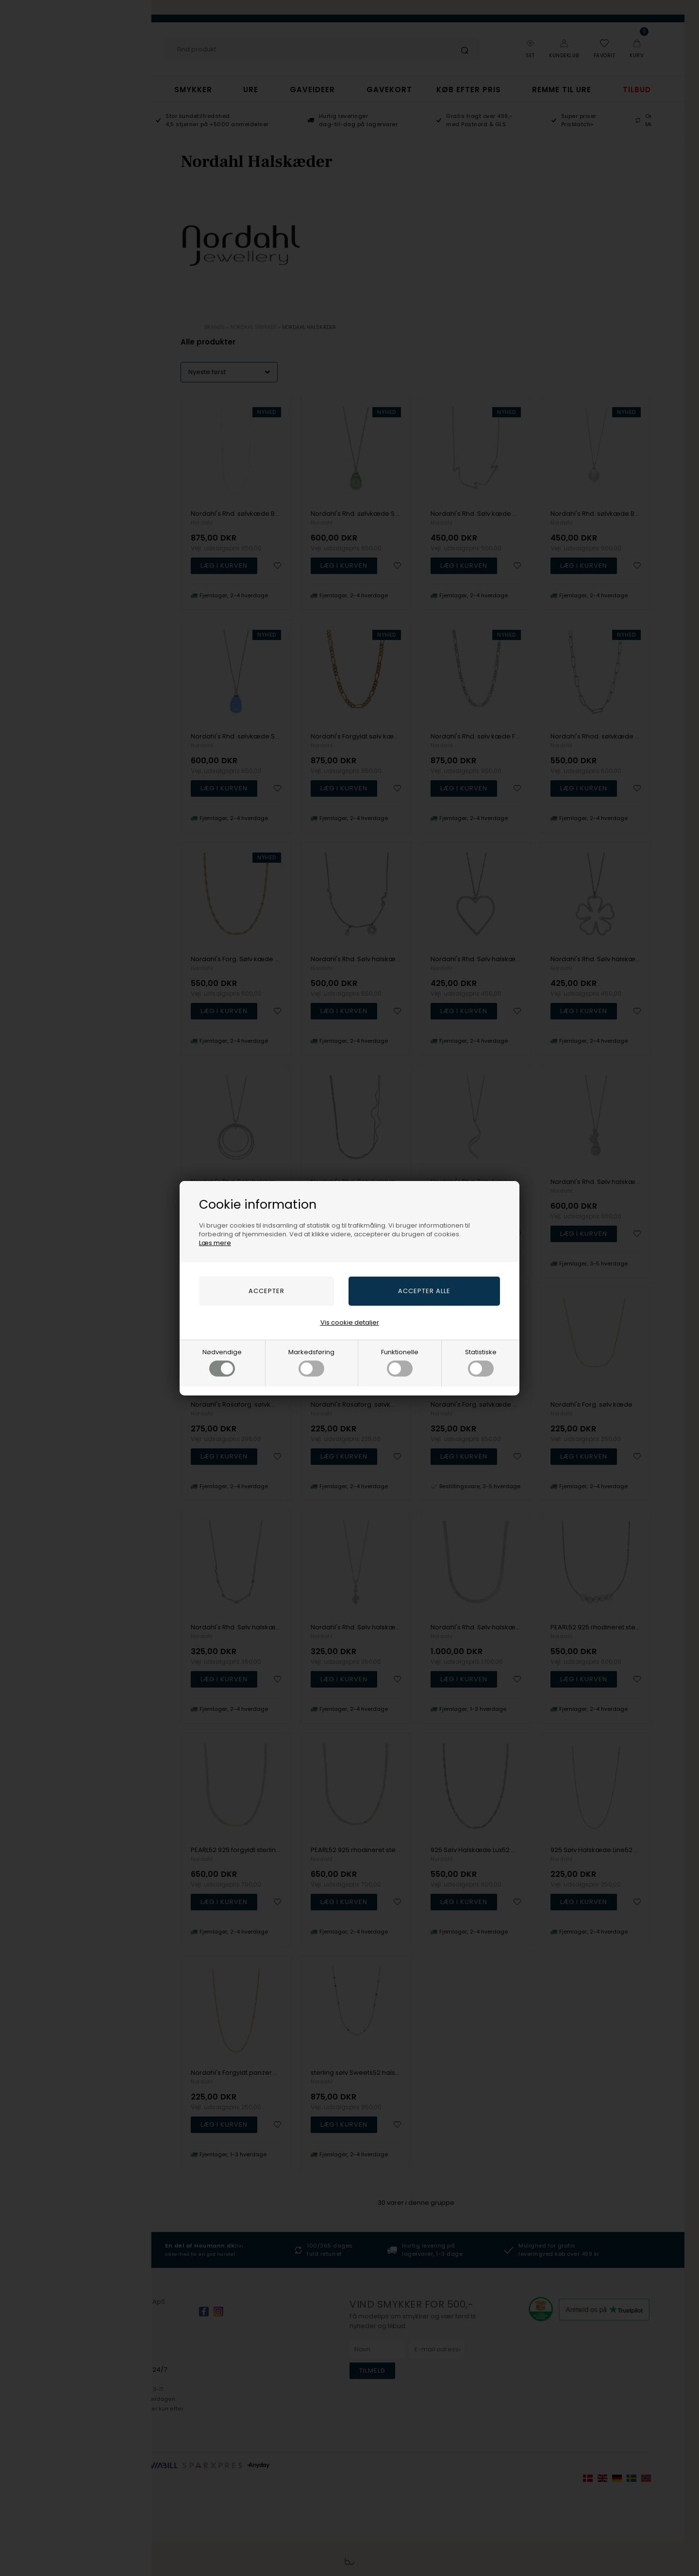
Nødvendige (222, 1362)
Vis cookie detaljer (349, 1322)
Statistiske (481, 1362)
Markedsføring (311, 1362)
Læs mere (215, 1242)
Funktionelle (399, 1362)
